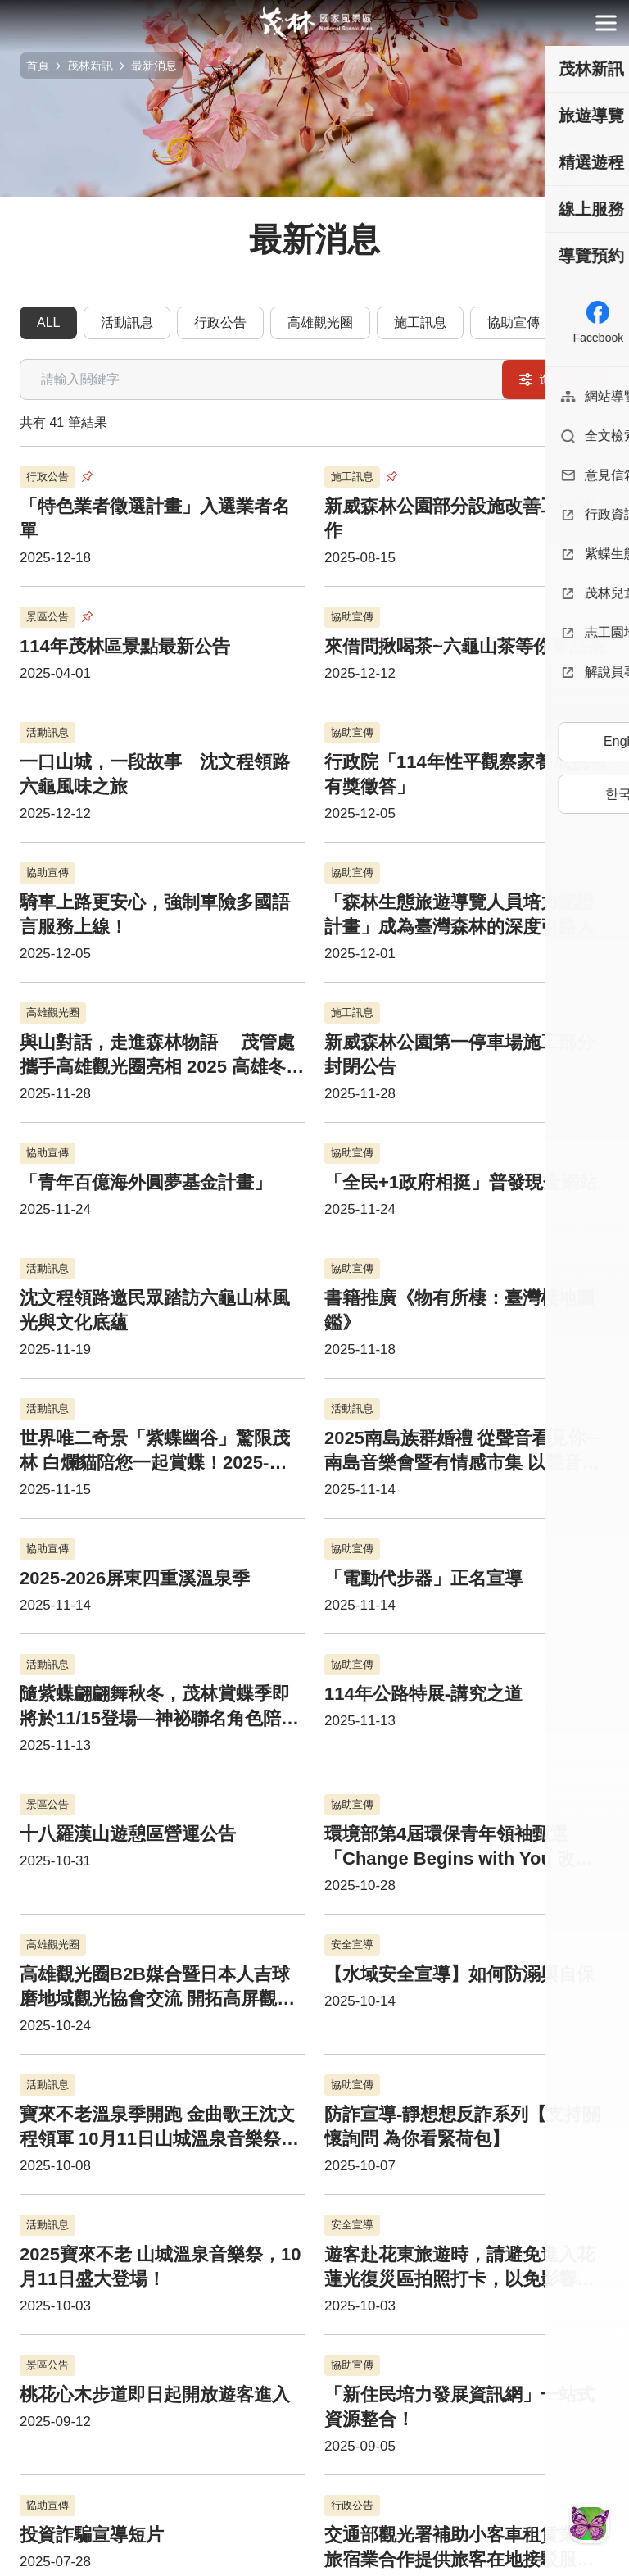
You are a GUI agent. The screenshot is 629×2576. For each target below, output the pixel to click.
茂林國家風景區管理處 (315, 23)
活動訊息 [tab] (127, 322)
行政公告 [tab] (220, 322)
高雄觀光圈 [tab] (320, 322)
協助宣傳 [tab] (513, 322)
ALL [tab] (48, 322)
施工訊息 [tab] (420, 322)
